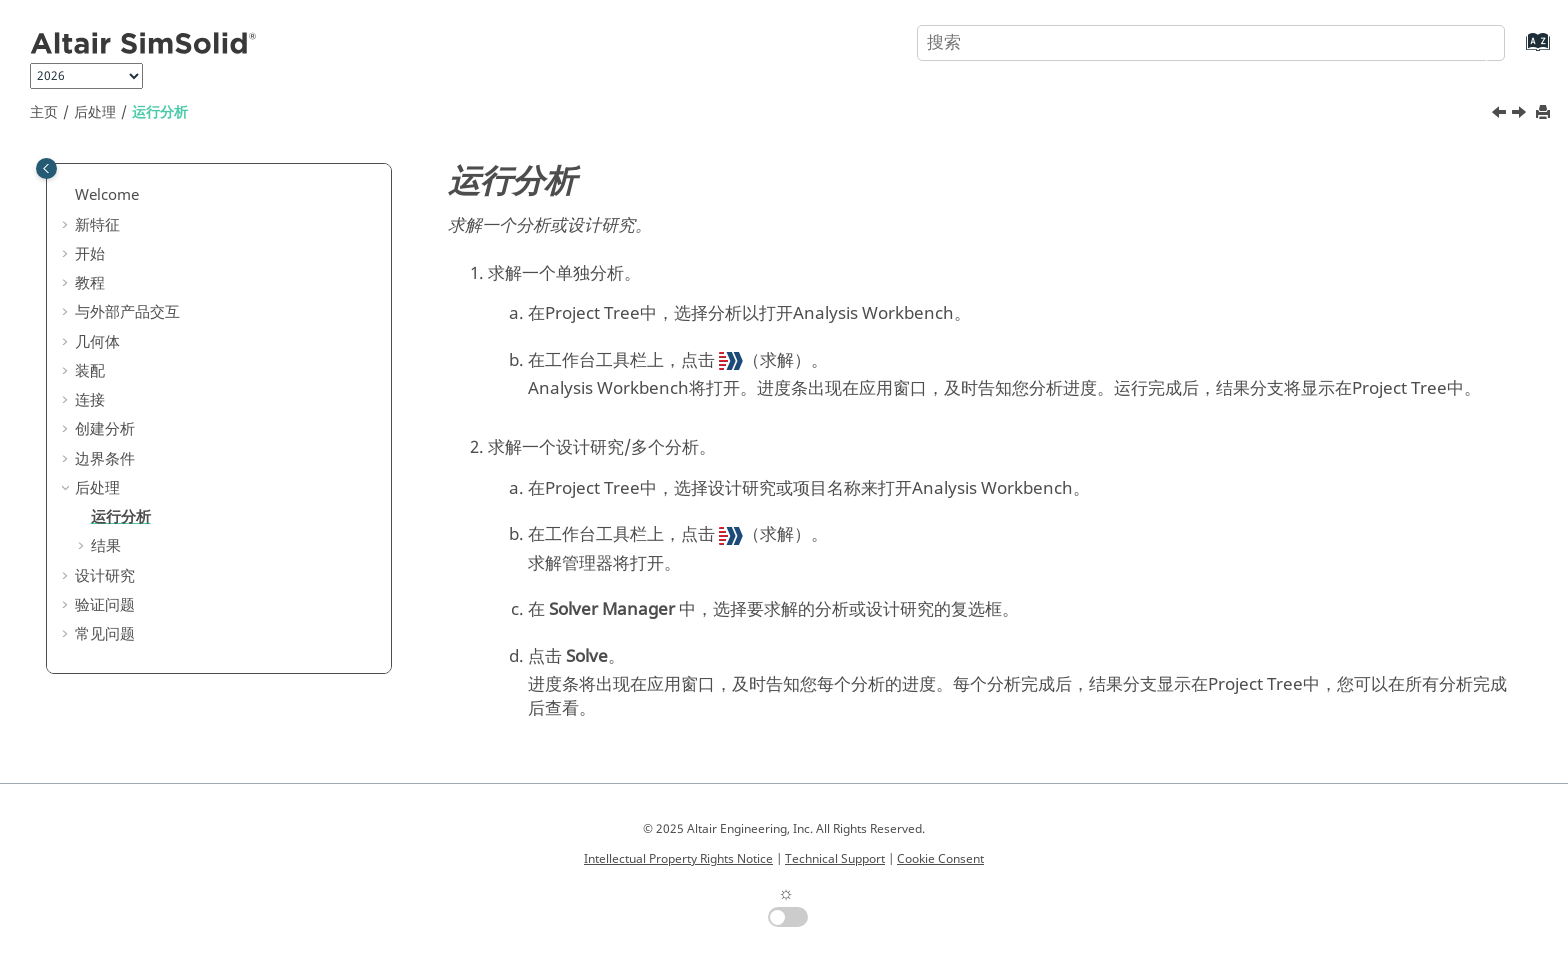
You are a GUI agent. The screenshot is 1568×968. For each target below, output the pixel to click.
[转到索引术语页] (1517, 51)
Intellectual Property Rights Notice (678, 859)
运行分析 (160, 112)
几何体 (97, 342)
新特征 (97, 225)
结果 (106, 546)
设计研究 (105, 576)
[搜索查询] (1211, 43)
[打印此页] (1545, 113)
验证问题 (105, 605)
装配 (90, 371)
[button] (67, 196)
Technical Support (835, 859)
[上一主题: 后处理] (1501, 115)
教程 (90, 283)
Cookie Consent (940, 859)
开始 (90, 254)
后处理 (95, 112)
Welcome (107, 195)
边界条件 (105, 459)
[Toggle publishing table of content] (46, 168)
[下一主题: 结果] (1521, 115)
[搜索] (1471, 41)
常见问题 (105, 634)
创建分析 (105, 429)
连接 (90, 400)
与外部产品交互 (127, 312)
